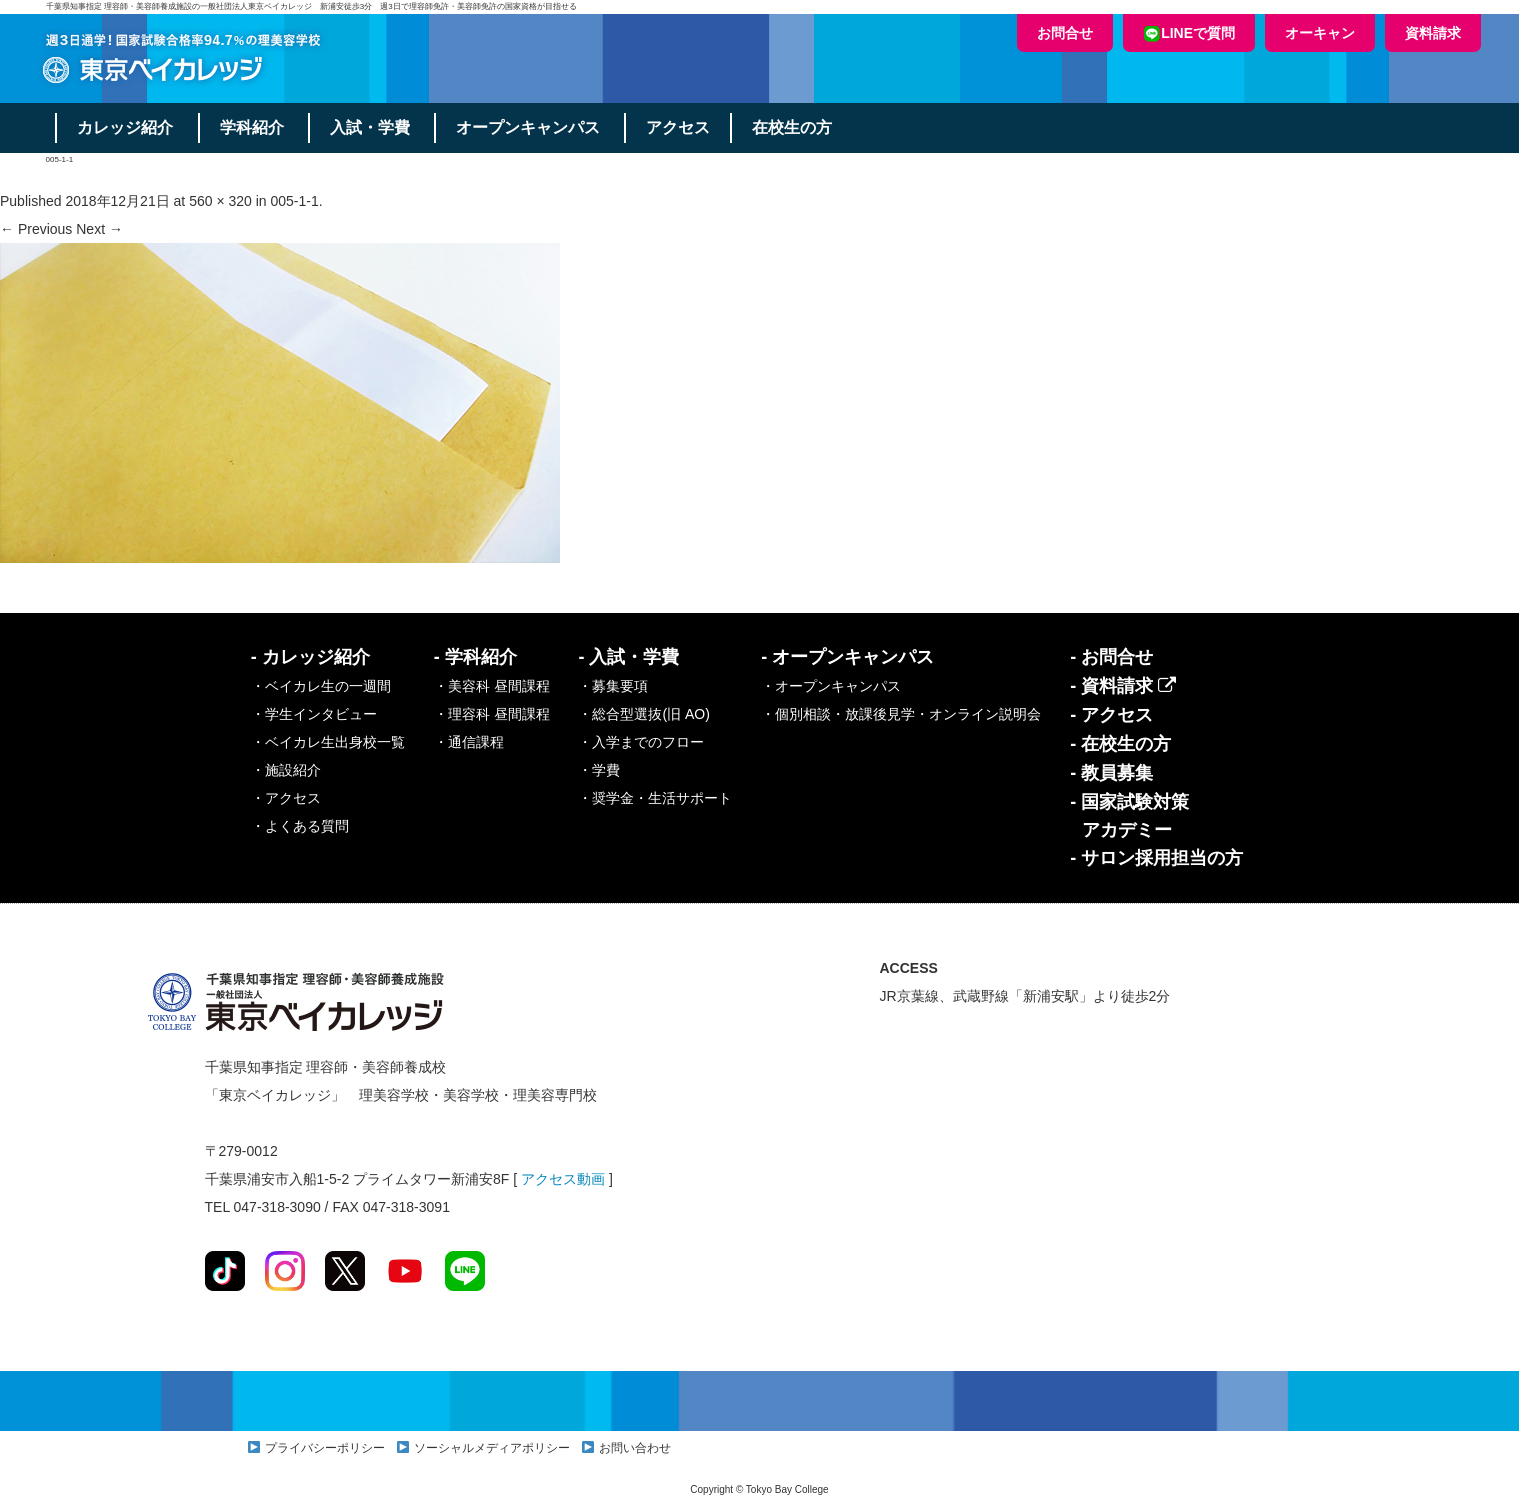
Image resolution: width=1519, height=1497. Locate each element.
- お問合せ (1111, 657)
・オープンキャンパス (831, 686)
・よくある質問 (300, 826)
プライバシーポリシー (325, 1448)
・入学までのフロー (641, 742)
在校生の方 (796, 127)
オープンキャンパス (531, 127)
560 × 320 (220, 201)
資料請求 (1433, 33)
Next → (99, 229)
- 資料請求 (1123, 686)
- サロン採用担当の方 (1156, 858)
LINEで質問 (1189, 33)
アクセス (682, 127)
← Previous (36, 229)
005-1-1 (295, 201)
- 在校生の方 (1120, 744)
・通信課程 (469, 742)
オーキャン (1320, 33)
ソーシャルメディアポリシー (492, 1448)
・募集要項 (613, 686)
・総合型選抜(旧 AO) (643, 714)
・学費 (599, 770)
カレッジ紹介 (126, 127)
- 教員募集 (1111, 773)
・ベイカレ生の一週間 (321, 686)
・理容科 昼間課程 (492, 714)
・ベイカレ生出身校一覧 (328, 742)
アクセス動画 (563, 1179)
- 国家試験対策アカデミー (1129, 816)
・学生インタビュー (314, 714)
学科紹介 (253, 127)
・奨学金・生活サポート (655, 798)
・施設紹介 (286, 770)
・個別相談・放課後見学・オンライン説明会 (901, 714)
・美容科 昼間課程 (492, 686)
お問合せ (1065, 33)
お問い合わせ (635, 1448)
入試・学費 (372, 127)
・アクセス (286, 798)
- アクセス (1111, 715)
